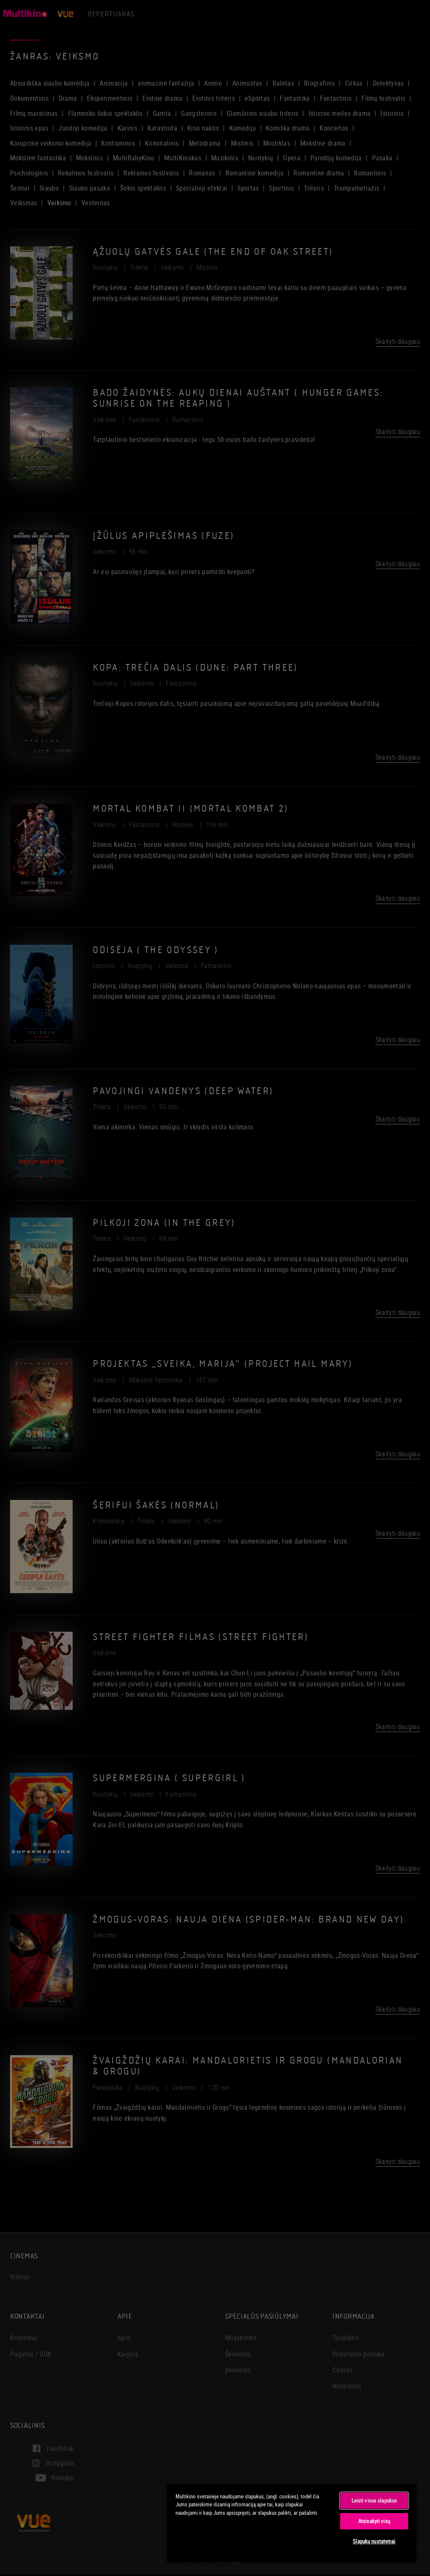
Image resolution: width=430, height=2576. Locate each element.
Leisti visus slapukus (374, 2500)
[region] (292, 2523)
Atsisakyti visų (374, 2521)
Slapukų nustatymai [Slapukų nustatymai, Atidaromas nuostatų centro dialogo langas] (374, 2541)
